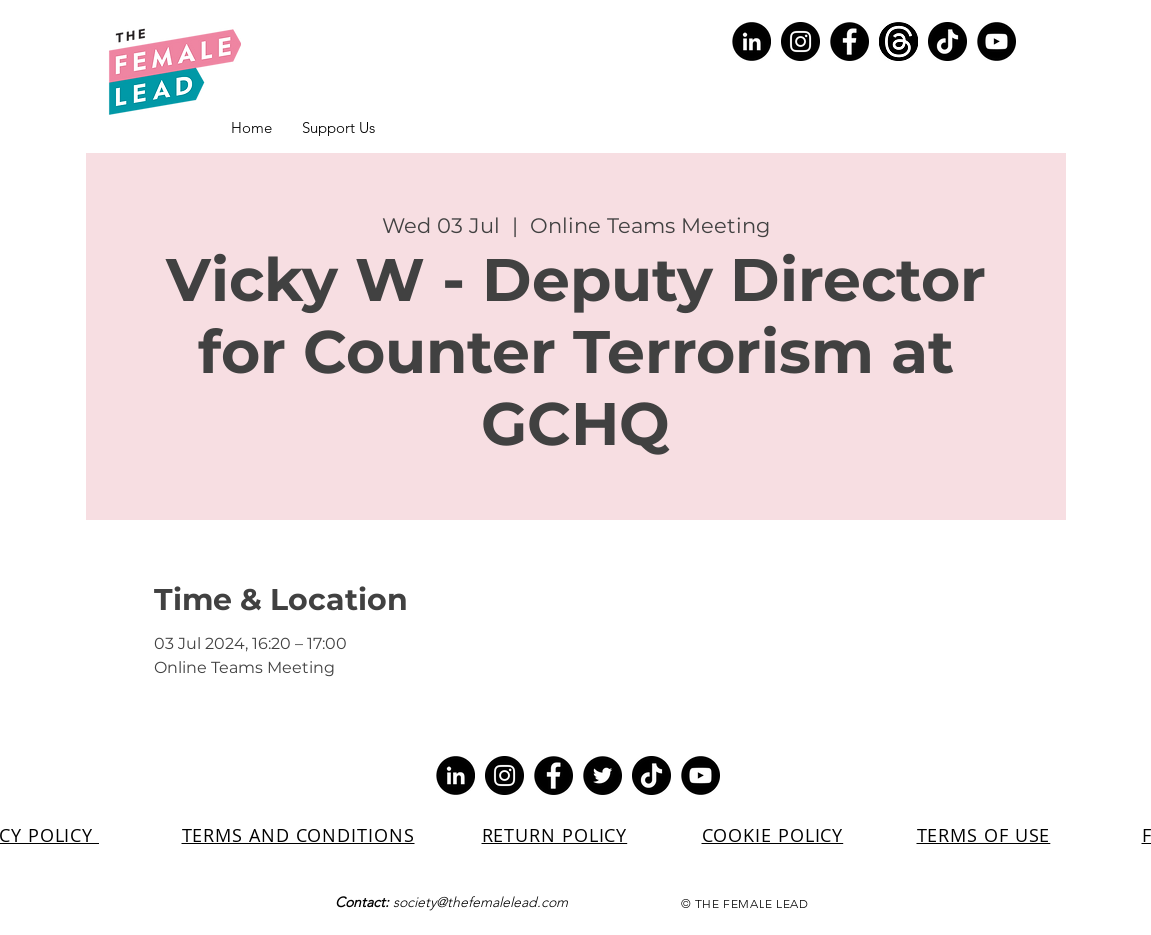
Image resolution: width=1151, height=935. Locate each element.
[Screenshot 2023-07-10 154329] (898, 41)
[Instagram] (800, 41)
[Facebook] (849, 41)
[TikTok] (947, 41)
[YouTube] (996, 41)
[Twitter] (602, 775)
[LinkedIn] (751, 41)
